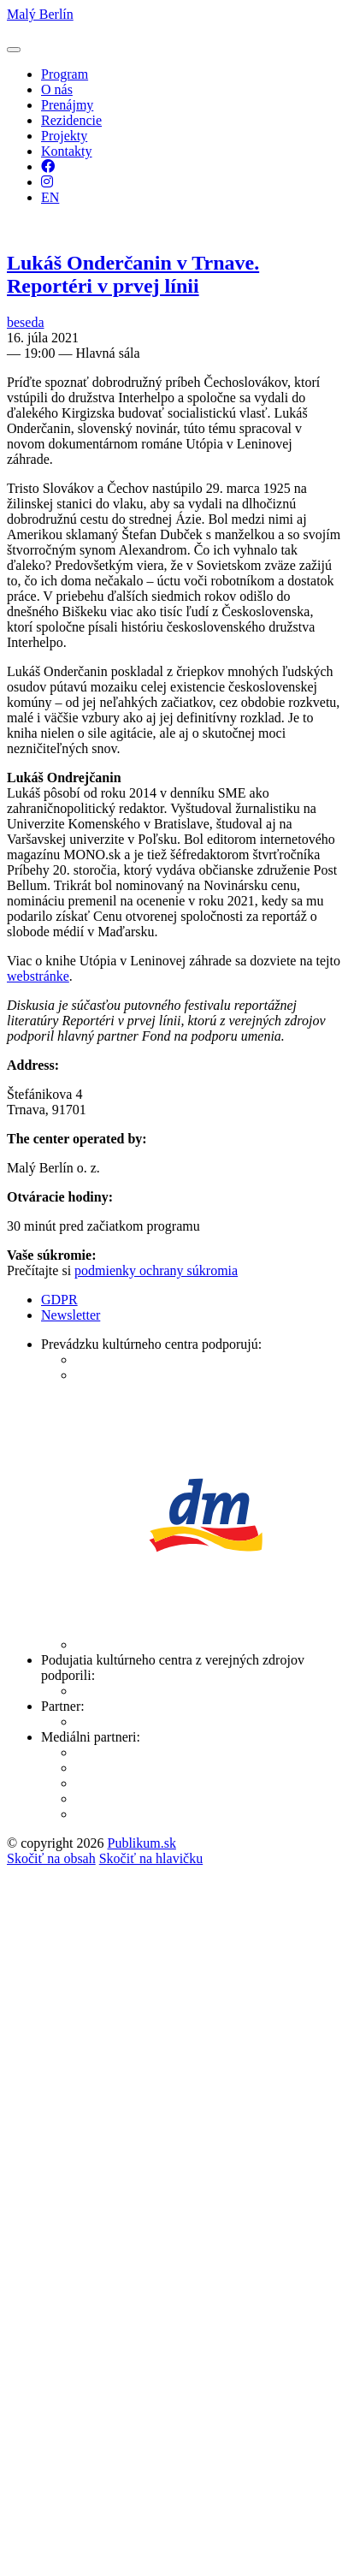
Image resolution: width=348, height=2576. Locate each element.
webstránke (38, 976)
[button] (14, 49)
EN (50, 197)
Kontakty (66, 151)
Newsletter (70, 1315)
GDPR (59, 1299)
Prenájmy (67, 105)
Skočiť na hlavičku (151, 1858)
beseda (25, 322)
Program (64, 74)
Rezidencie (71, 120)
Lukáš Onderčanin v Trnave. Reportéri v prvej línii (133, 274)
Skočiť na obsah (51, 1858)
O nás (57, 89)
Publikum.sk (141, 1843)
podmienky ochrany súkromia (156, 1270)
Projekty (64, 135)
